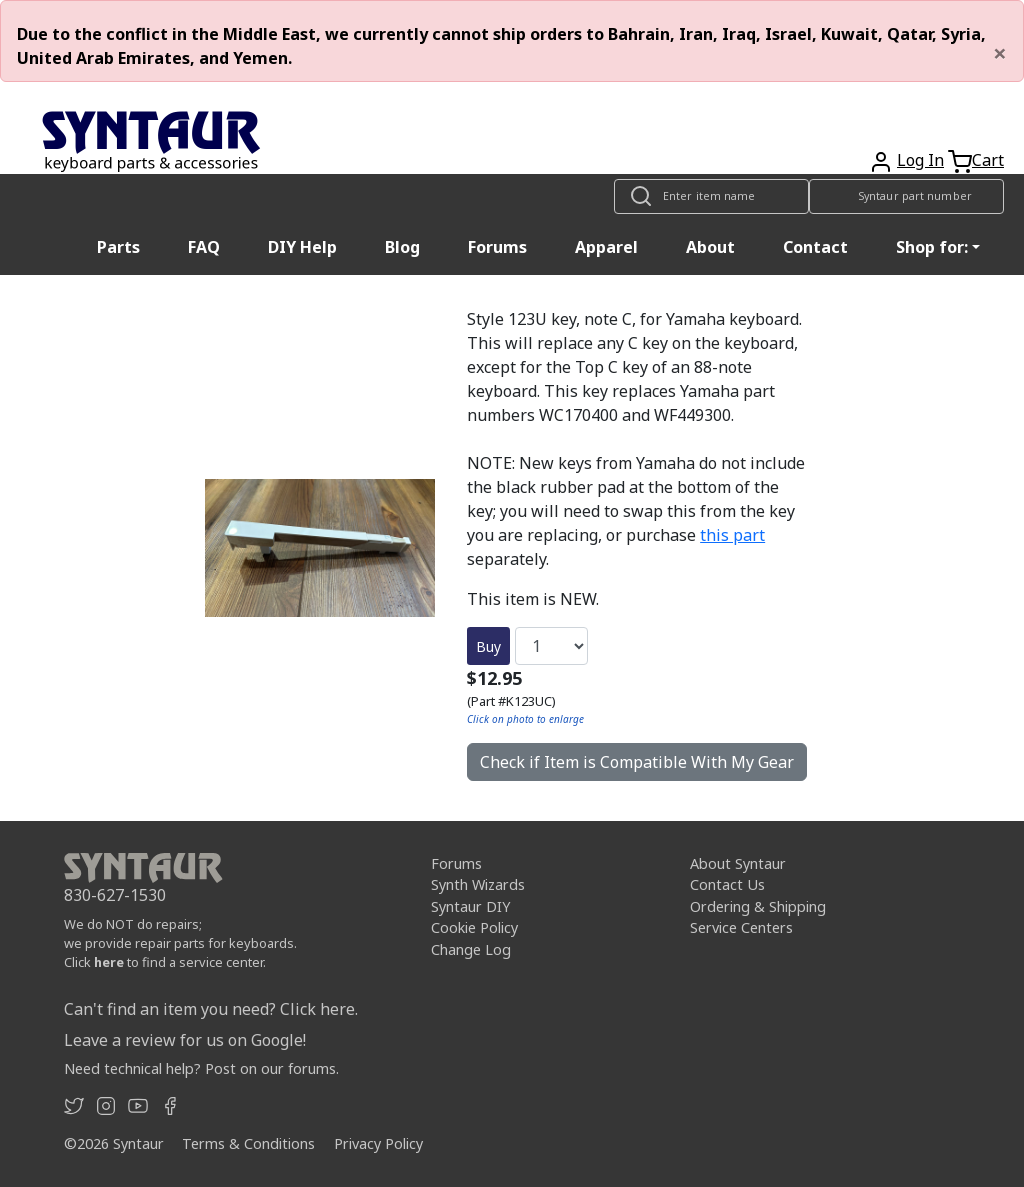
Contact (815, 247)
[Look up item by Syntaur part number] (906, 196)
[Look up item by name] (711, 196)
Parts (118, 247)
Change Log (471, 949)
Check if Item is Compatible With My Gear (637, 762)
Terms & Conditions (248, 1143)
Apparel (606, 247)
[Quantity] (551, 646)
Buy (488, 646)
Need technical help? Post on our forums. (201, 1068)
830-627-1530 (115, 895)
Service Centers (741, 927)
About (710, 247)
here (109, 962)
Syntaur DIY (470, 906)
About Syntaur (738, 863)
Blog (402, 247)
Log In (920, 160)
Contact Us (727, 884)
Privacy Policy (378, 1143)
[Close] (1000, 53)
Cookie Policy (474, 927)
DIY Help (302, 247)
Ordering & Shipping (758, 906)
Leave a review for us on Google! (185, 1040)
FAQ (204, 247)
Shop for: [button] (932, 247)
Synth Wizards (478, 884)
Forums (497, 247)
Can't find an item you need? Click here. (211, 1009)
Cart (988, 160)
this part (732, 535)
